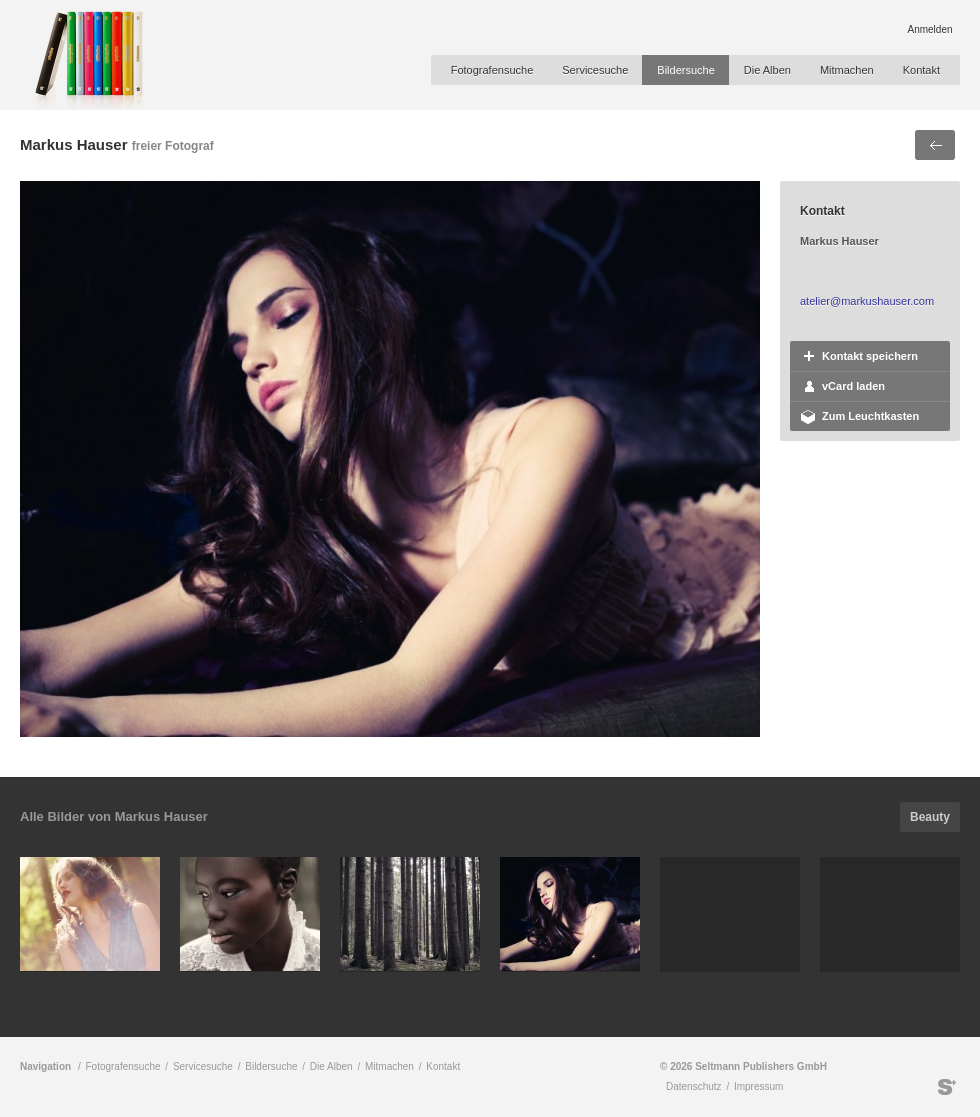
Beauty (930, 817)
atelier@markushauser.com (867, 301)
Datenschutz (694, 1086)
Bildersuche (685, 70)
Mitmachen (847, 70)
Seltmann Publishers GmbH (947, 1087)
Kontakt (921, 70)
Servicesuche (595, 70)
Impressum (758, 1086)
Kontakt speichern (870, 356)
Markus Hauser (74, 144)
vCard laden (853, 386)
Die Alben (767, 70)
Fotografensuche (492, 70)
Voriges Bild (935, 145)
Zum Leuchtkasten (870, 416)
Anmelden (929, 29)
